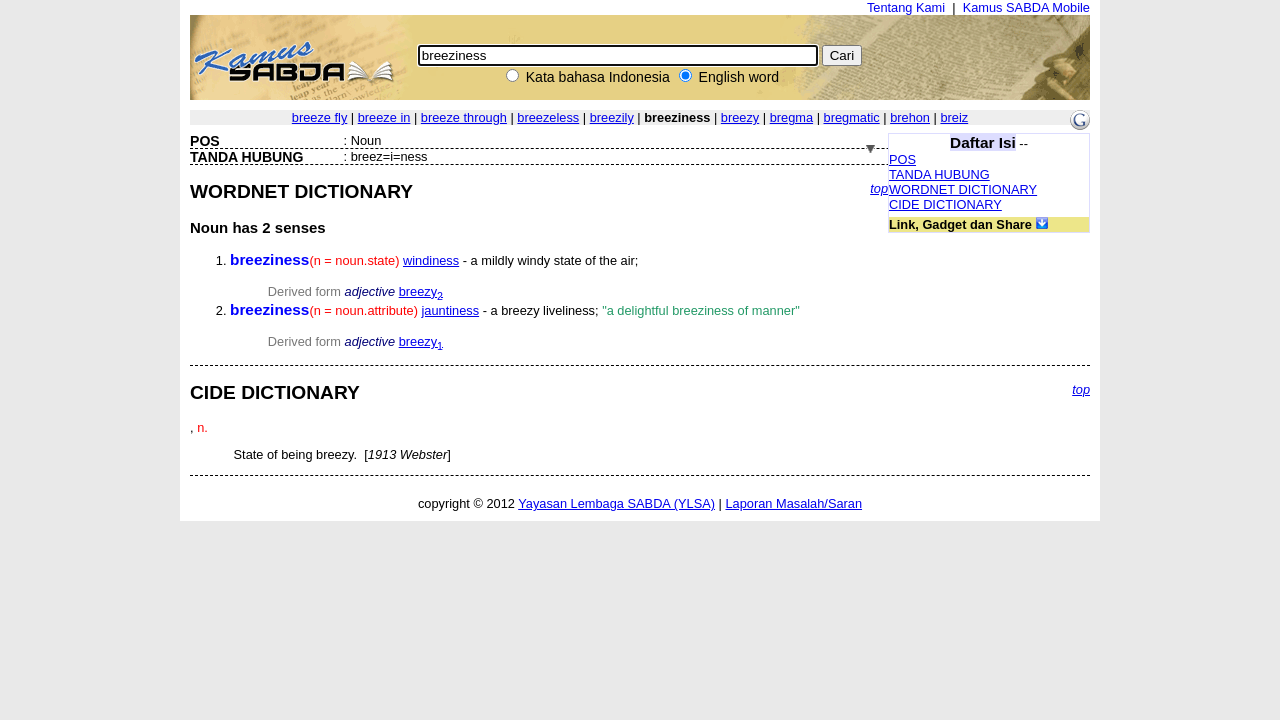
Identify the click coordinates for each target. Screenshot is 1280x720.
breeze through (464, 117)
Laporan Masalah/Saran (793, 503)
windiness (431, 260)
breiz (954, 117)
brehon (910, 117)
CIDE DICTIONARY (945, 204)
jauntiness (450, 310)
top (879, 188)
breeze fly (319, 117)
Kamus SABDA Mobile (1026, 7)
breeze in (384, 117)
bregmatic (852, 117)
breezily (612, 117)
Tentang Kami (906, 7)
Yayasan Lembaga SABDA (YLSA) (616, 503)
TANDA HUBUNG (939, 174)
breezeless (548, 117)
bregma (791, 117)
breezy (740, 117)
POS (902, 159)
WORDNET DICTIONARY (963, 189)
